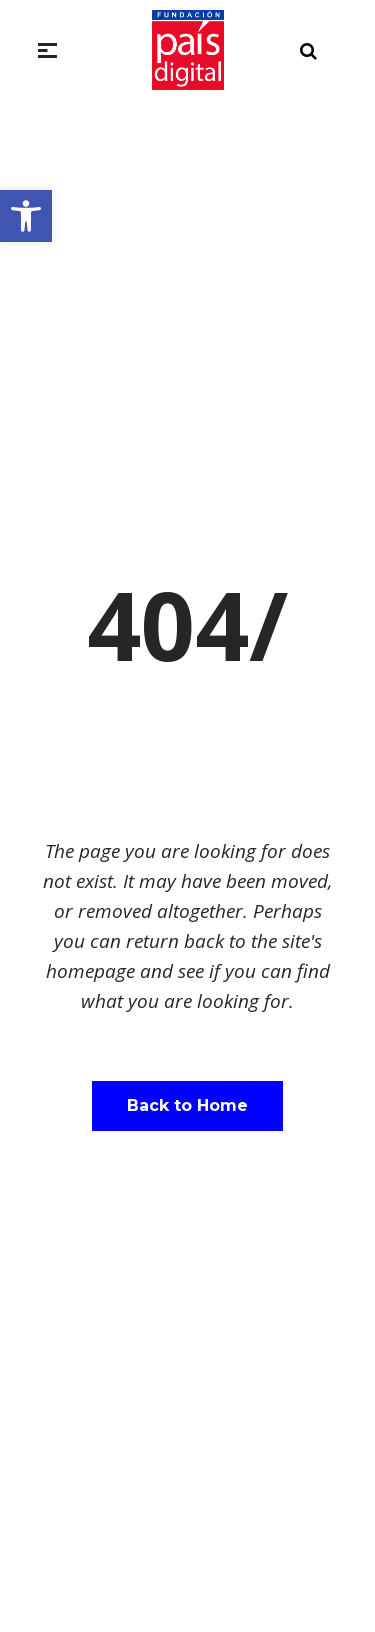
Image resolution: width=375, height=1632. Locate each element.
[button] (26, 216)
